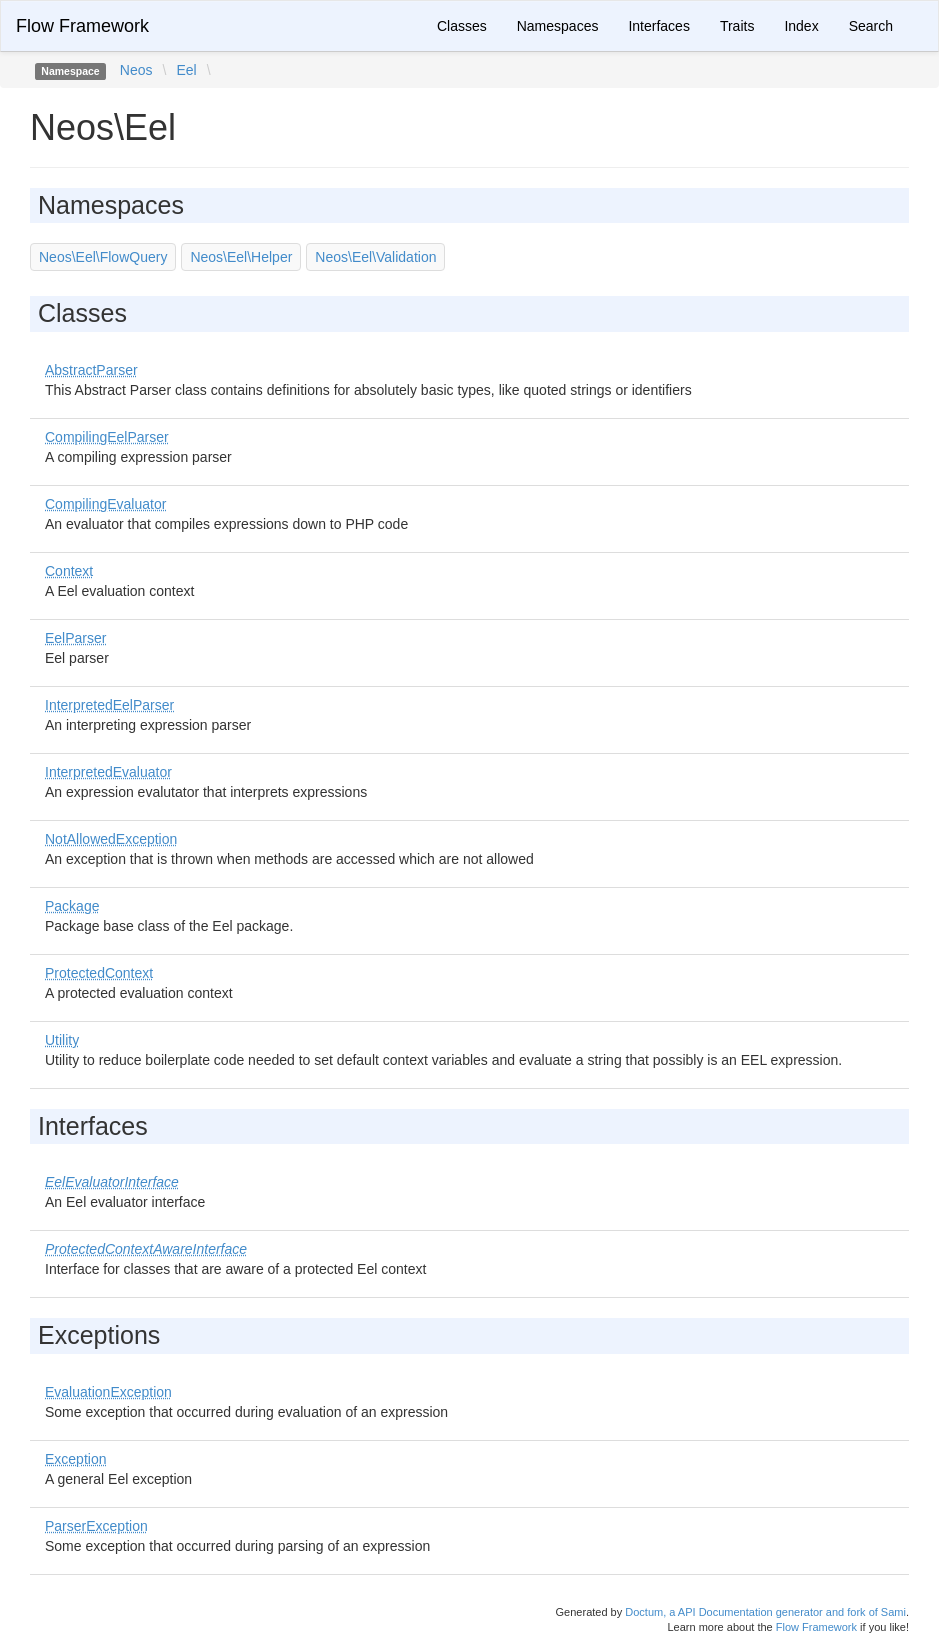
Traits (737, 26)
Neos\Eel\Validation (375, 257)
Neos (136, 70)
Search (871, 26)
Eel (186, 70)
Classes (462, 26)
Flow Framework (82, 26)
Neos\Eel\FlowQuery (103, 257)
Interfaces (658, 26)
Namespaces (558, 26)
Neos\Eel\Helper (241, 257)
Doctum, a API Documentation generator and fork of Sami (765, 1612)
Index (801, 26)
